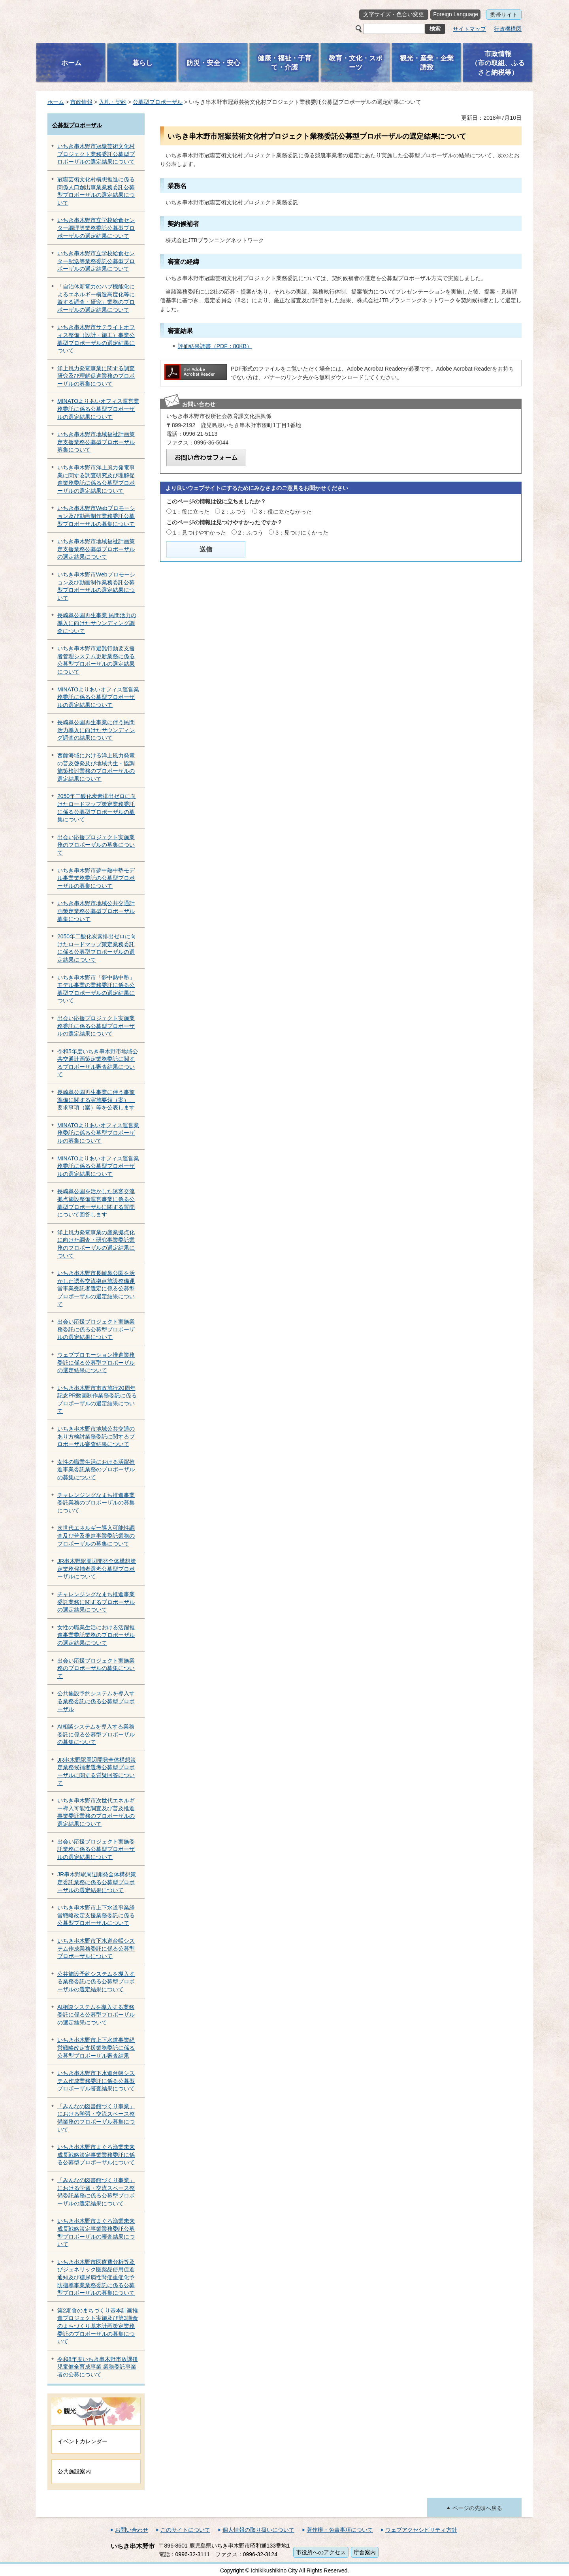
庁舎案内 (365, 2552)
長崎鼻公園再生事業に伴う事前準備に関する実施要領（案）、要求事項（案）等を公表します (96, 1100)
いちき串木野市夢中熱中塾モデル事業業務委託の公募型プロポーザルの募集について (96, 878)
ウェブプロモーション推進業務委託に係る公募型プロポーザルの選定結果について (96, 1362)
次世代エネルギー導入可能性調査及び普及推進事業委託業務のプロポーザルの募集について (96, 1535)
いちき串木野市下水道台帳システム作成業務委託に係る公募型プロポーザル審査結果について (96, 2081)
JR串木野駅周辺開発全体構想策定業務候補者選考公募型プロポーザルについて (96, 1569)
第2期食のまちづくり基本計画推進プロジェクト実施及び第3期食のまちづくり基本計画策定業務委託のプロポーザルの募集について (97, 2325)
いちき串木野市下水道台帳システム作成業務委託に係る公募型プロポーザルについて (96, 1948)
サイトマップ (469, 29)
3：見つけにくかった (301, 532)
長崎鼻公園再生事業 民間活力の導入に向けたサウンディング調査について (96, 623)
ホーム (55, 102)
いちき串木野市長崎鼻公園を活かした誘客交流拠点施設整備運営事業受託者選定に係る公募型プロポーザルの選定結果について (96, 1288)
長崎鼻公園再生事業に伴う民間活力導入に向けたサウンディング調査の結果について (96, 730)
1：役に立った (191, 511)
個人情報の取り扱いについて (258, 2530)
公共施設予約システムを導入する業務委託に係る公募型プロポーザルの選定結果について (96, 1981)
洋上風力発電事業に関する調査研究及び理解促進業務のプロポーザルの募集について (96, 376)
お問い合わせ (131, 2530)
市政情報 (81, 102)
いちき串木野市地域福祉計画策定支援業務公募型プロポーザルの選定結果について (96, 549)
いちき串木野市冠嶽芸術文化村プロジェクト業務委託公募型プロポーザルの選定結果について (96, 154)
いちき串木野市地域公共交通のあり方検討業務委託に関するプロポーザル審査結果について (96, 1436)
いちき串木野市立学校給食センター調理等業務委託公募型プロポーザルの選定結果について (96, 228)
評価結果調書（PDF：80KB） (215, 346)
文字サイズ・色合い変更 (393, 14)
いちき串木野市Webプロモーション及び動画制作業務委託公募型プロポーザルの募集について (96, 516)
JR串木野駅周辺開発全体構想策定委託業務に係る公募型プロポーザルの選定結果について (96, 1882)
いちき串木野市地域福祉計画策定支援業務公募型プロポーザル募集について (96, 442)
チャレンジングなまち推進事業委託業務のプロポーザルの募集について (96, 1503)
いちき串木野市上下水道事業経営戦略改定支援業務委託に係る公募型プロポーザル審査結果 (96, 2047)
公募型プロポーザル (158, 102)
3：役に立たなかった (285, 511)
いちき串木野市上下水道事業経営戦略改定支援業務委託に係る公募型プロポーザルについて (96, 1915)
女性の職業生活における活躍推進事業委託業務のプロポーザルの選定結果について (96, 1635)
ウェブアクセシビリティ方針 (421, 2530)
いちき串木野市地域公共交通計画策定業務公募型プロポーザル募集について (96, 911)
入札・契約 (112, 102)
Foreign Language (455, 14)
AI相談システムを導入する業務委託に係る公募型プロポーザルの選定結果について (96, 2015)
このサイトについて (185, 2530)
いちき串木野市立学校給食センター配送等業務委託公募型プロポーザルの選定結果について (96, 261)
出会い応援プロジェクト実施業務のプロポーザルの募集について (96, 845)
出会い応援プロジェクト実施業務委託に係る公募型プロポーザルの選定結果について (96, 1026)
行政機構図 (508, 29)
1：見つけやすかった (199, 532)
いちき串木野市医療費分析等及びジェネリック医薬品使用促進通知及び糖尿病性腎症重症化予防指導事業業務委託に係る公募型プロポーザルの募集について (96, 2277)
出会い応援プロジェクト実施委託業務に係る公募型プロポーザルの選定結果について (96, 1849)
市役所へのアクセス (321, 2552)
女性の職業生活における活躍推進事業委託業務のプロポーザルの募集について (96, 1469)
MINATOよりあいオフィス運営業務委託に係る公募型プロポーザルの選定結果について (98, 409)
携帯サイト (504, 14)
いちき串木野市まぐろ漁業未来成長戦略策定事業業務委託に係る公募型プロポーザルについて (96, 2154)
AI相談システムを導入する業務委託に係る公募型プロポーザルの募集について (96, 1734)
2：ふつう (234, 511)
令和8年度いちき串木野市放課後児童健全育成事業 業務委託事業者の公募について (97, 2367)
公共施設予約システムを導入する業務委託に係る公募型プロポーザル (96, 1701)
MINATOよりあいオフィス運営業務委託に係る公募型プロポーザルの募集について (98, 1133)
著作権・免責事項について (340, 2530)
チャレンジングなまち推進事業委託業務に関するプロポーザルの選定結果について (96, 1602)
